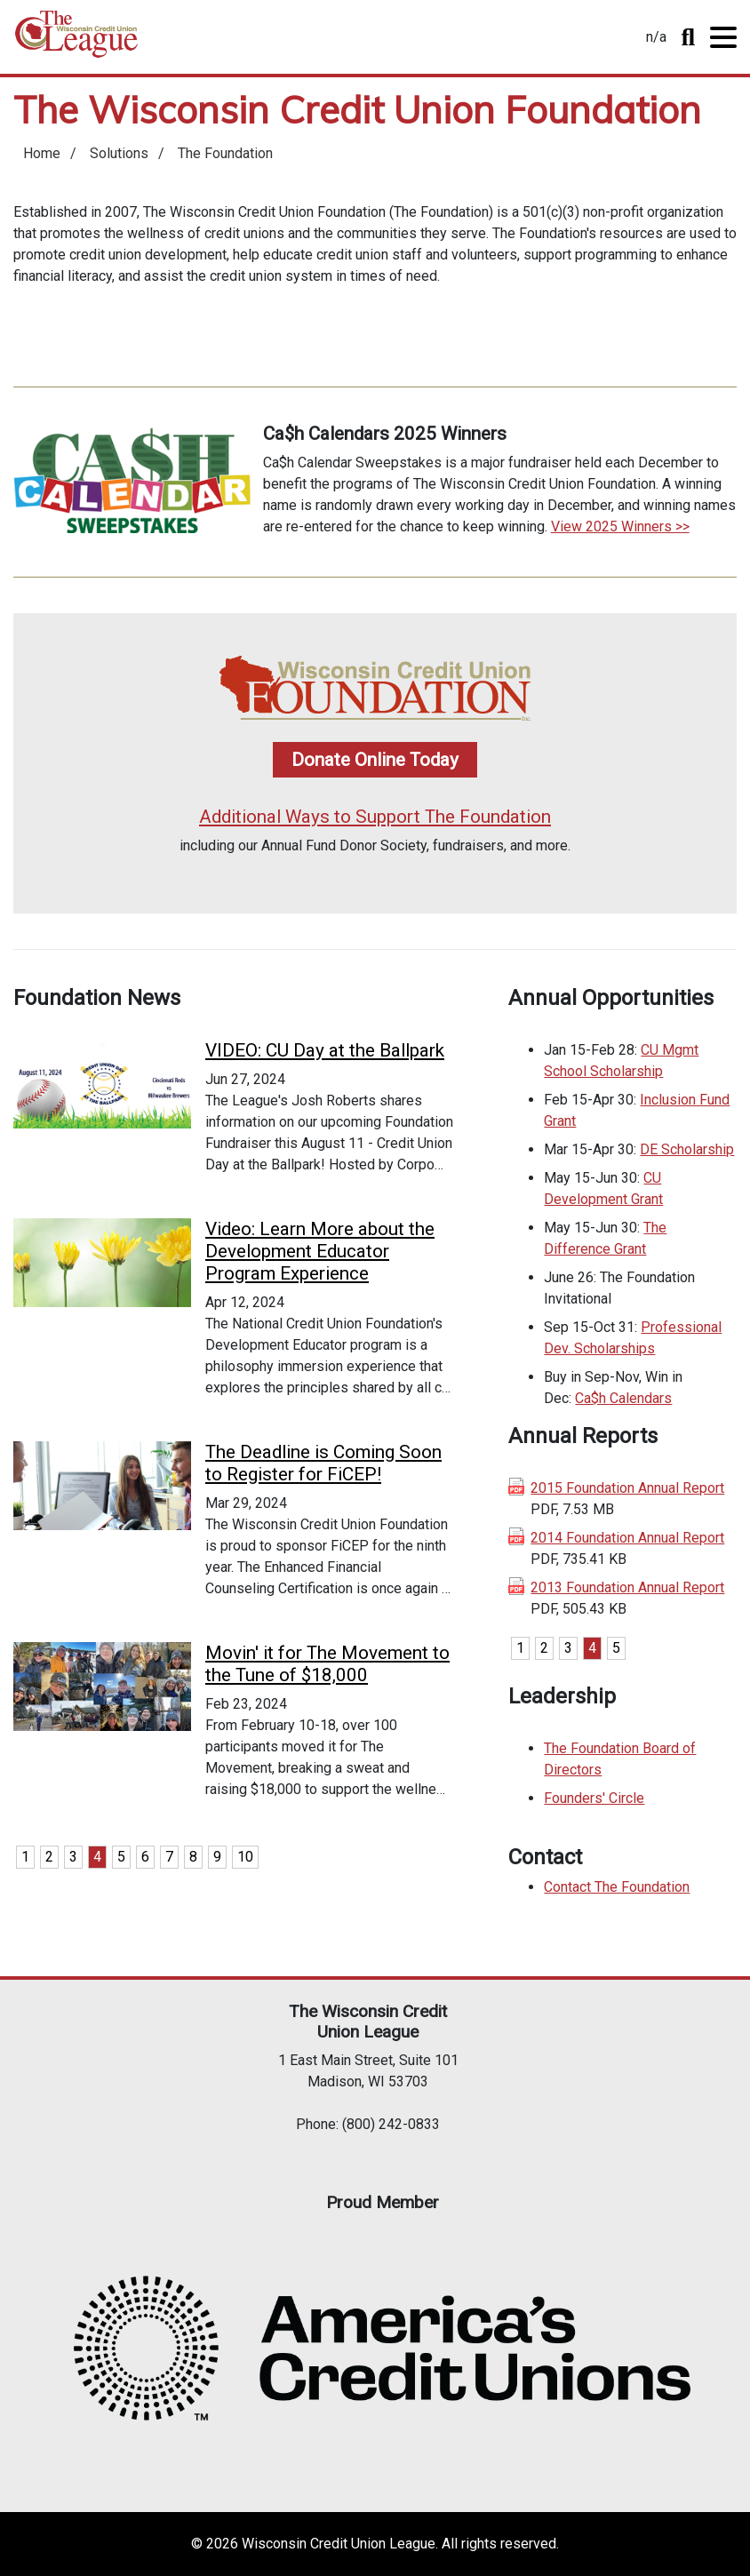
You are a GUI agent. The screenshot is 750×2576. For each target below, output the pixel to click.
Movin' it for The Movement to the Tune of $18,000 (327, 1664)
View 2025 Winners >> (620, 526)
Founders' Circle (594, 1798)
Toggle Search (688, 37)
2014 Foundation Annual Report (627, 1537)
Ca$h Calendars (623, 1398)
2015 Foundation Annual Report (627, 1487)
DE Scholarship (687, 1149)
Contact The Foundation (617, 1886)
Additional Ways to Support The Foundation (375, 816)
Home (76, 40)
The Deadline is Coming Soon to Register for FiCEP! (323, 1463)
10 (245, 1856)
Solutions (119, 153)
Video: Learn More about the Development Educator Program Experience (320, 1251)
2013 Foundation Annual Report (627, 1587)
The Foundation (225, 153)
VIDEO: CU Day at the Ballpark (324, 1050)
